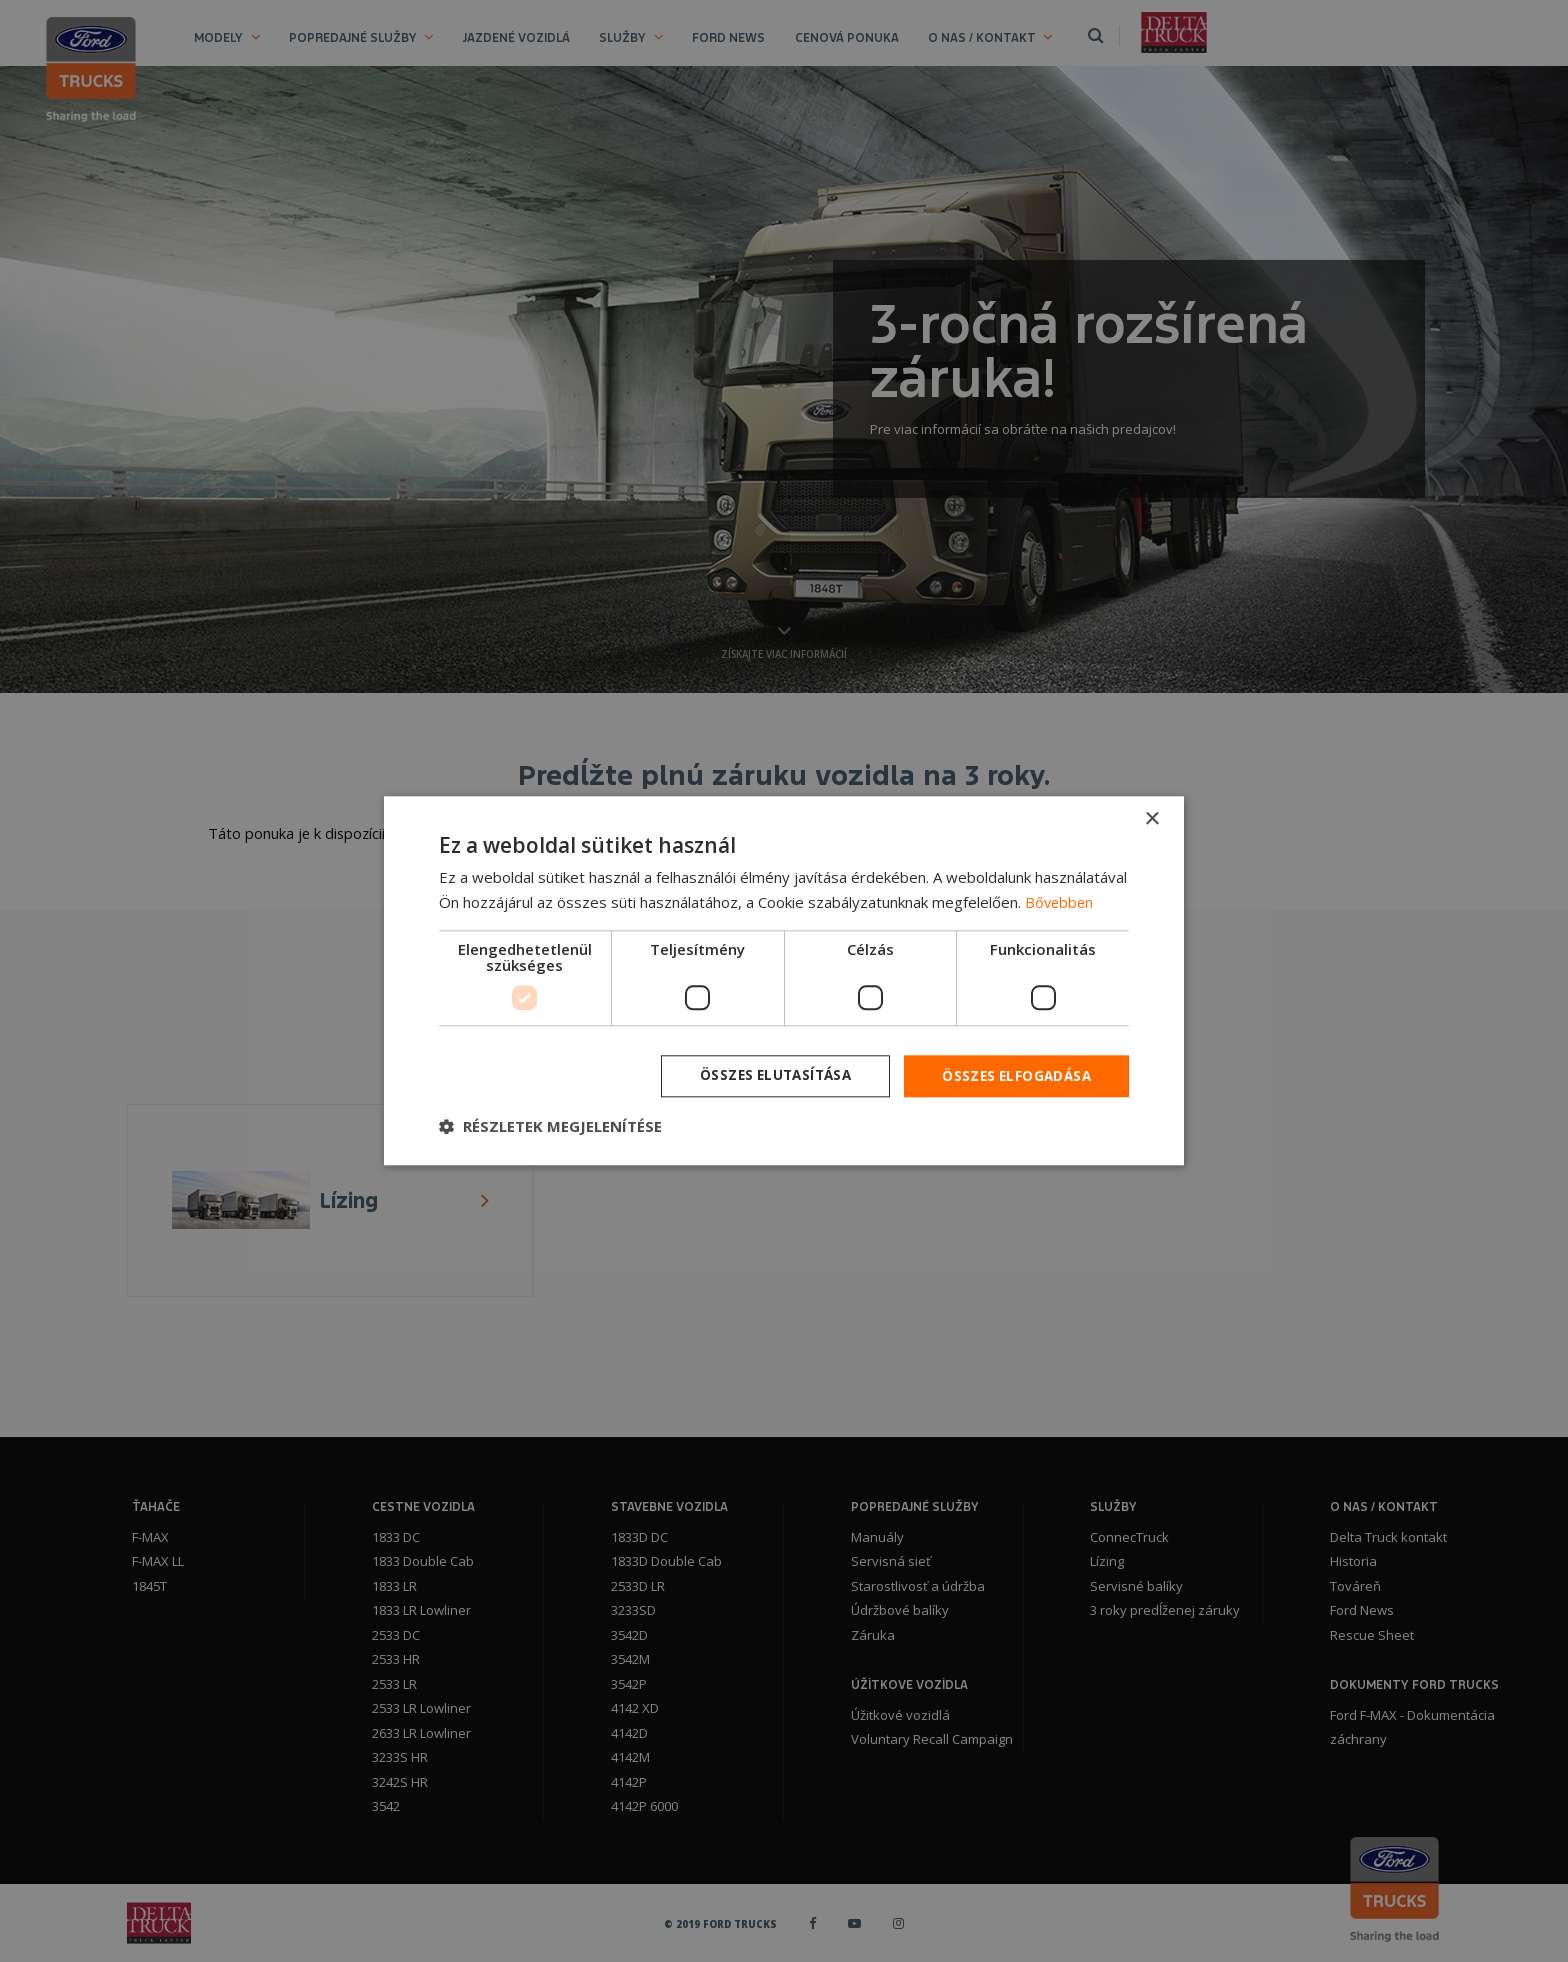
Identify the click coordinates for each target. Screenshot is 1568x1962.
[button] (550, 1128)
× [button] (1151, 818)
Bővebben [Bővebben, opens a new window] (1060, 901)
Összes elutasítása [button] (765, 1075)
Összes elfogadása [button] (1013, 1075)
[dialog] (784, 981)
